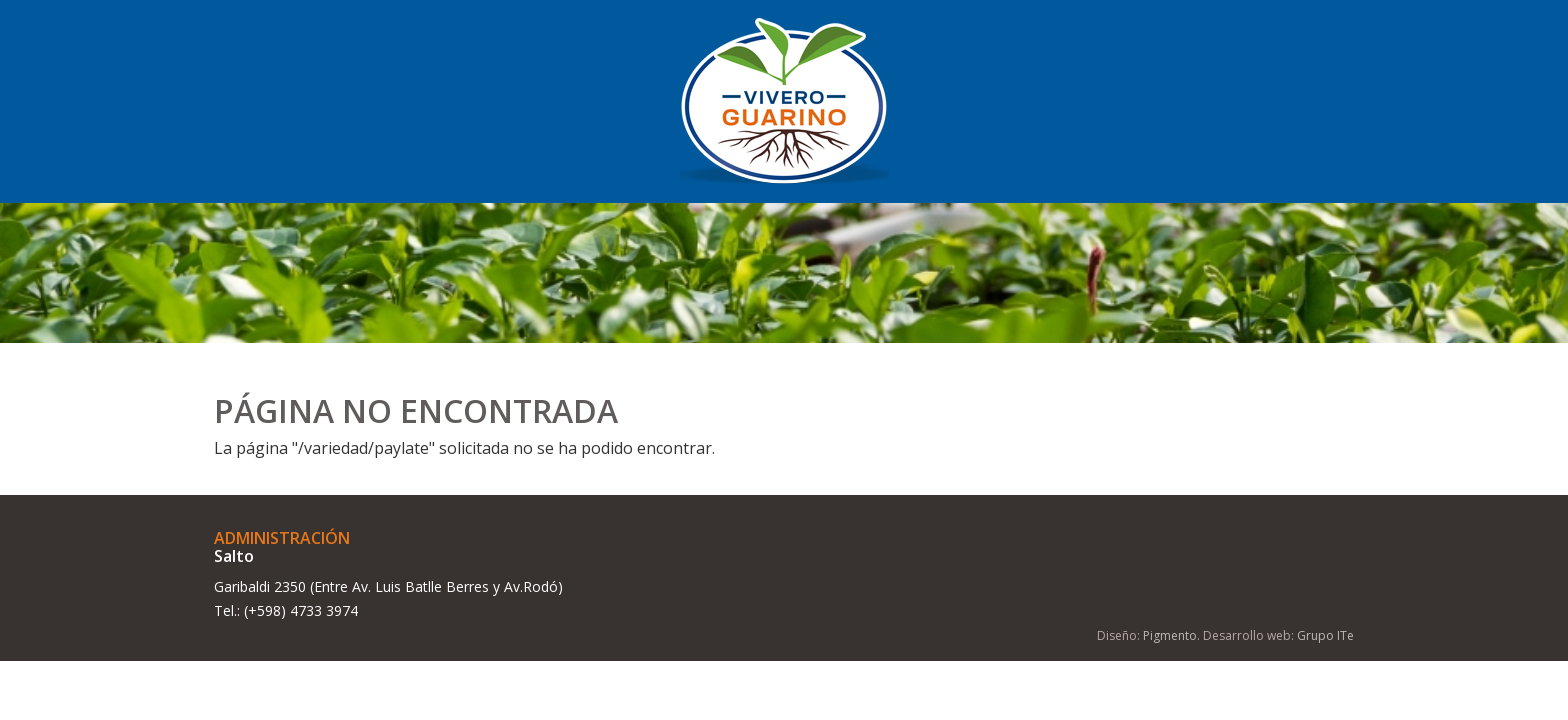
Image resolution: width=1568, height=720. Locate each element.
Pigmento (1170, 635)
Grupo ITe (1325, 635)
